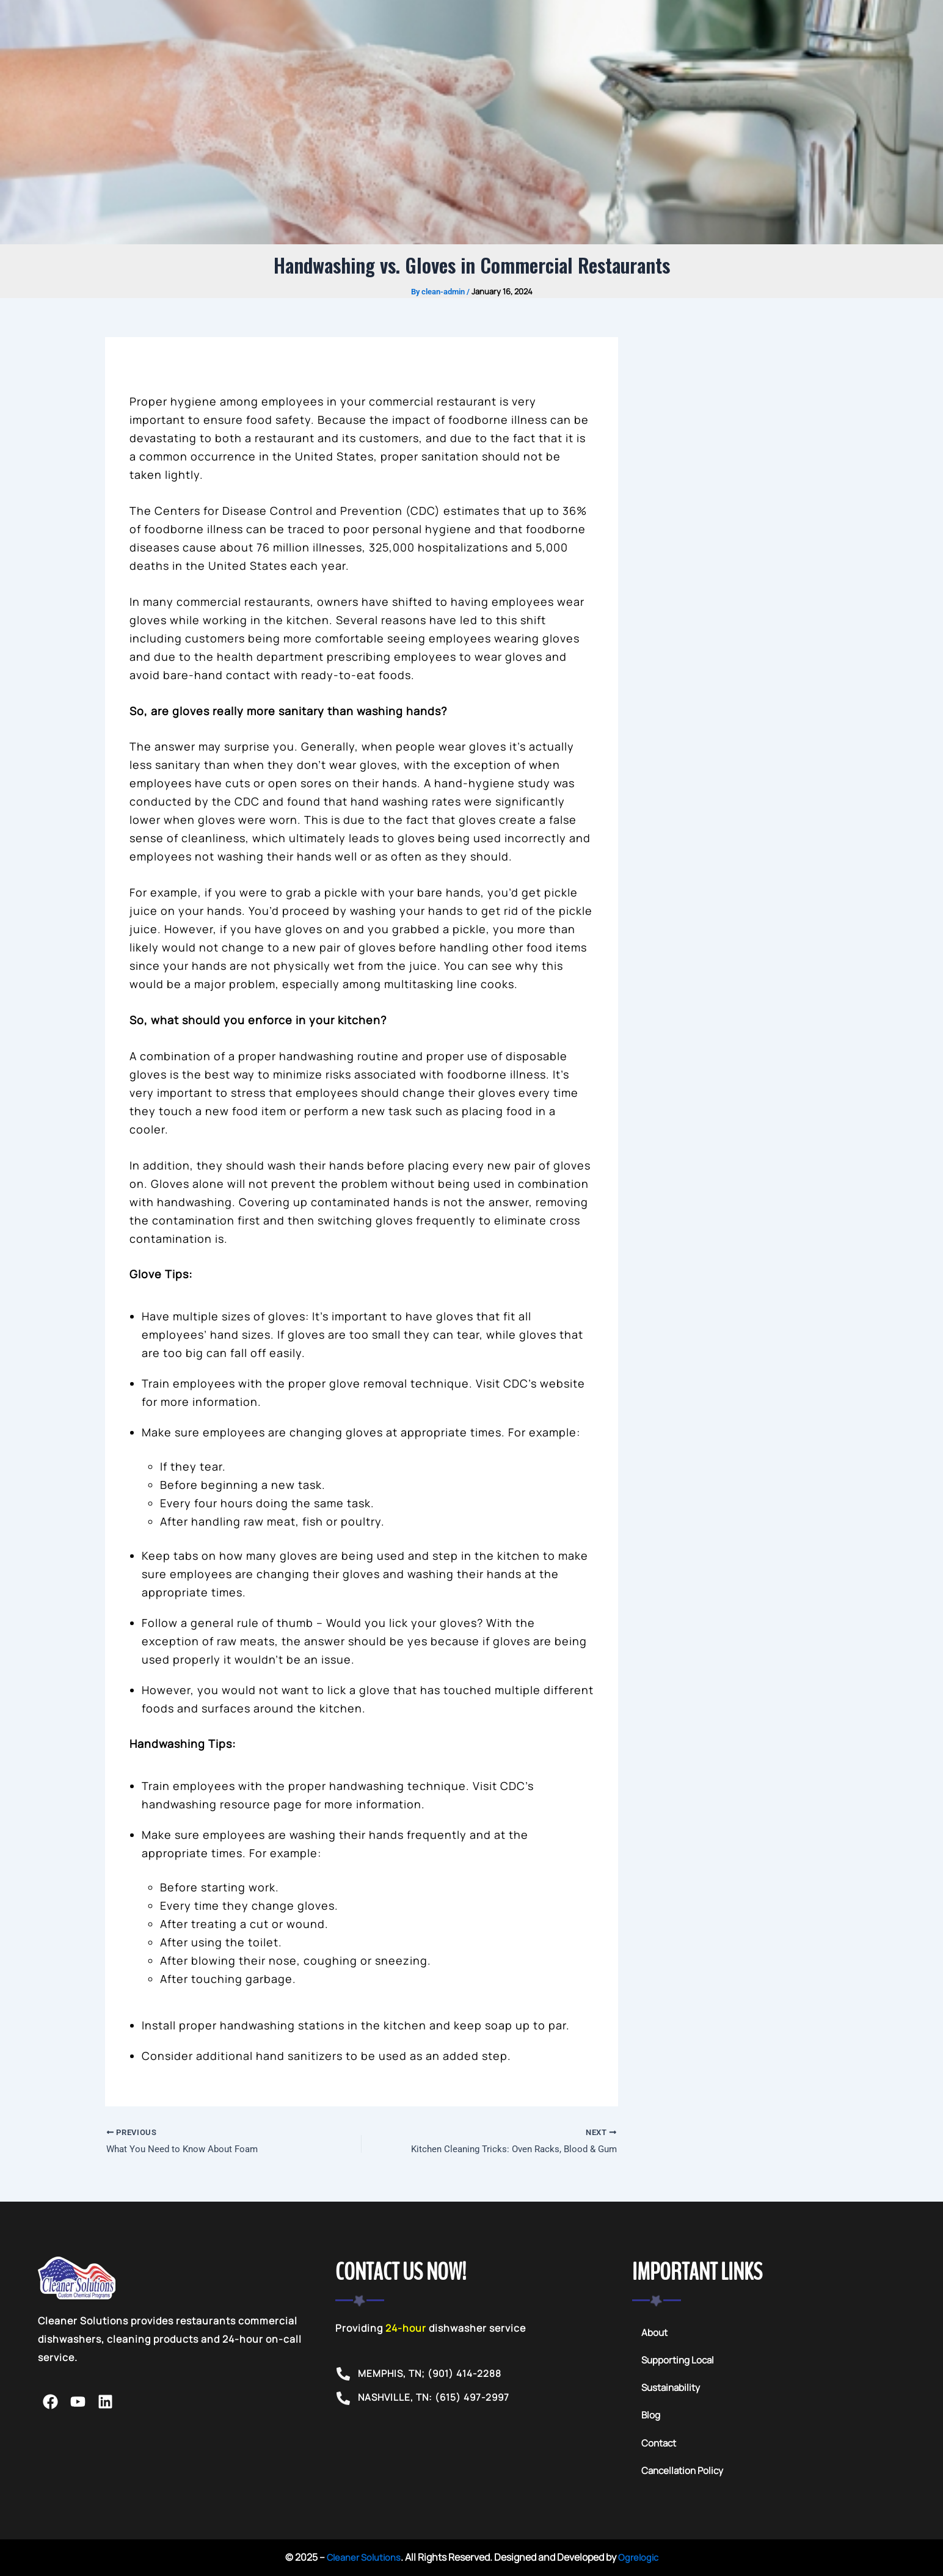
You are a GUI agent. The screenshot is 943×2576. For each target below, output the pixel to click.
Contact (659, 2446)
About (654, 2333)
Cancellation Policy (684, 2474)
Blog (651, 2418)
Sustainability (672, 2389)
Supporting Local (679, 2361)
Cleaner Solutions (362, 2559)
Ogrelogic (641, 2559)
